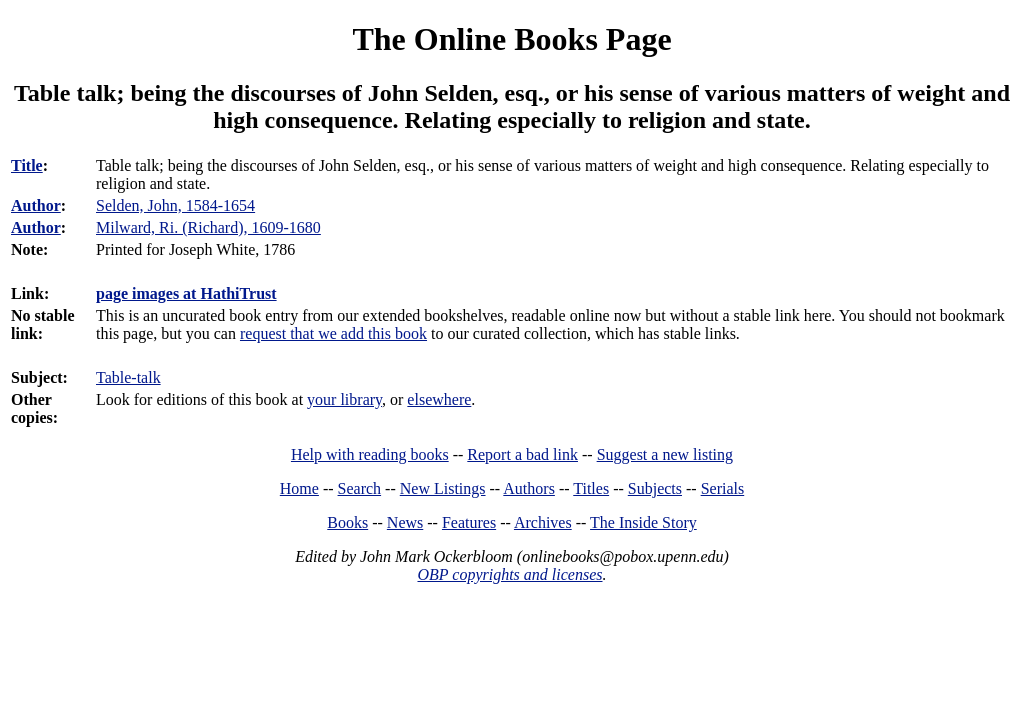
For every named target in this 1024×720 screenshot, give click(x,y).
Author (36, 205)
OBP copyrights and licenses (509, 574)
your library (344, 399)
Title (27, 165)
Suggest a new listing (665, 454)
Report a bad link (522, 454)
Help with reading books (370, 454)
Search (360, 488)
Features (469, 522)
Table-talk (128, 377)
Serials (723, 488)
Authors (529, 488)
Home (299, 488)
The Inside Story (643, 522)
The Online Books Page (511, 39)
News (405, 522)
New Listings (443, 488)
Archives (543, 522)
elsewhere (439, 399)
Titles (591, 488)
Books (347, 522)
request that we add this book (333, 333)
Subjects (655, 488)
